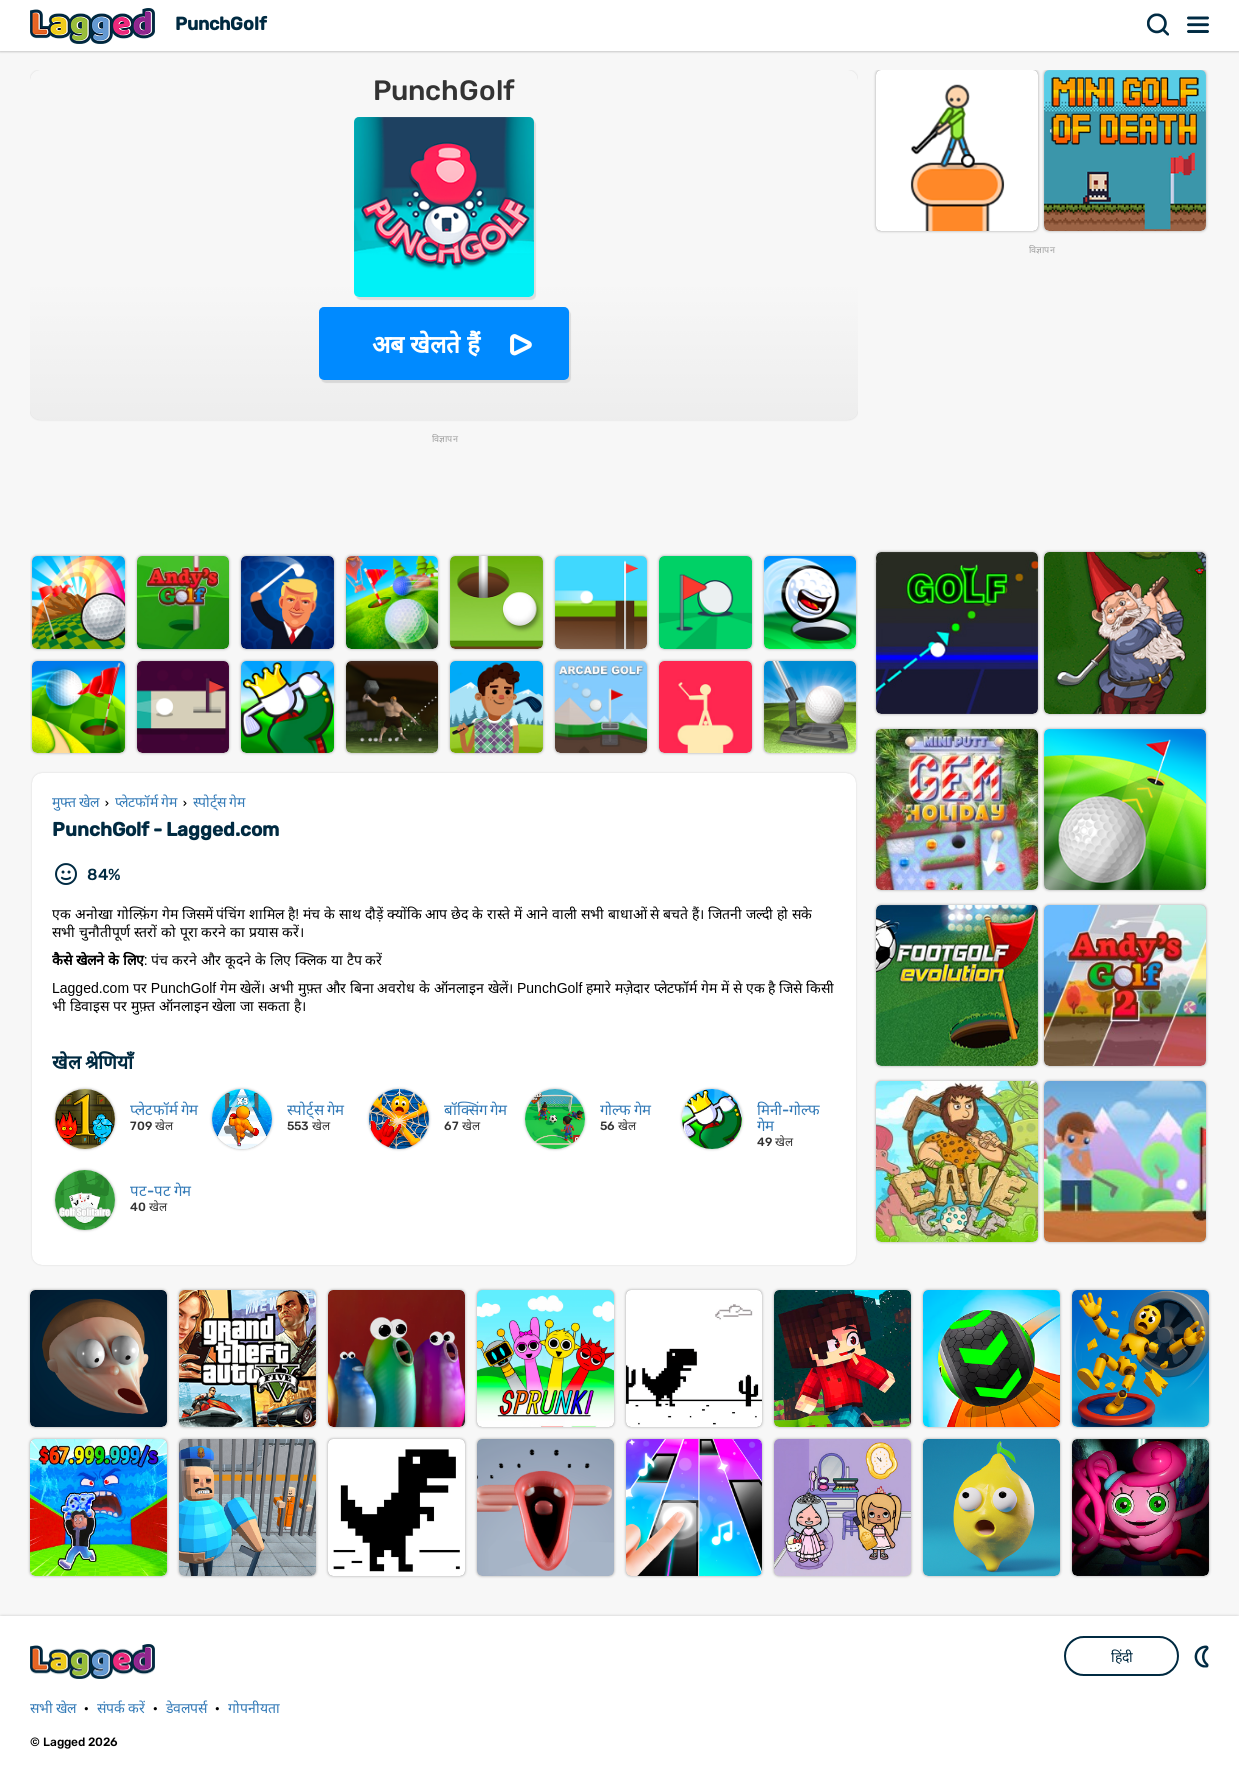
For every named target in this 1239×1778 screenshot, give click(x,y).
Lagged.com (95, 1661)
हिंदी (1122, 1657)
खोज (1159, 25)
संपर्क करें (121, 1708)
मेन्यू (1199, 25)
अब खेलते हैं (426, 344)
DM (1204, 1656)
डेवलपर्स (186, 1708)
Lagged (95, 25)
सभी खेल (53, 1708)
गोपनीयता (254, 1708)
